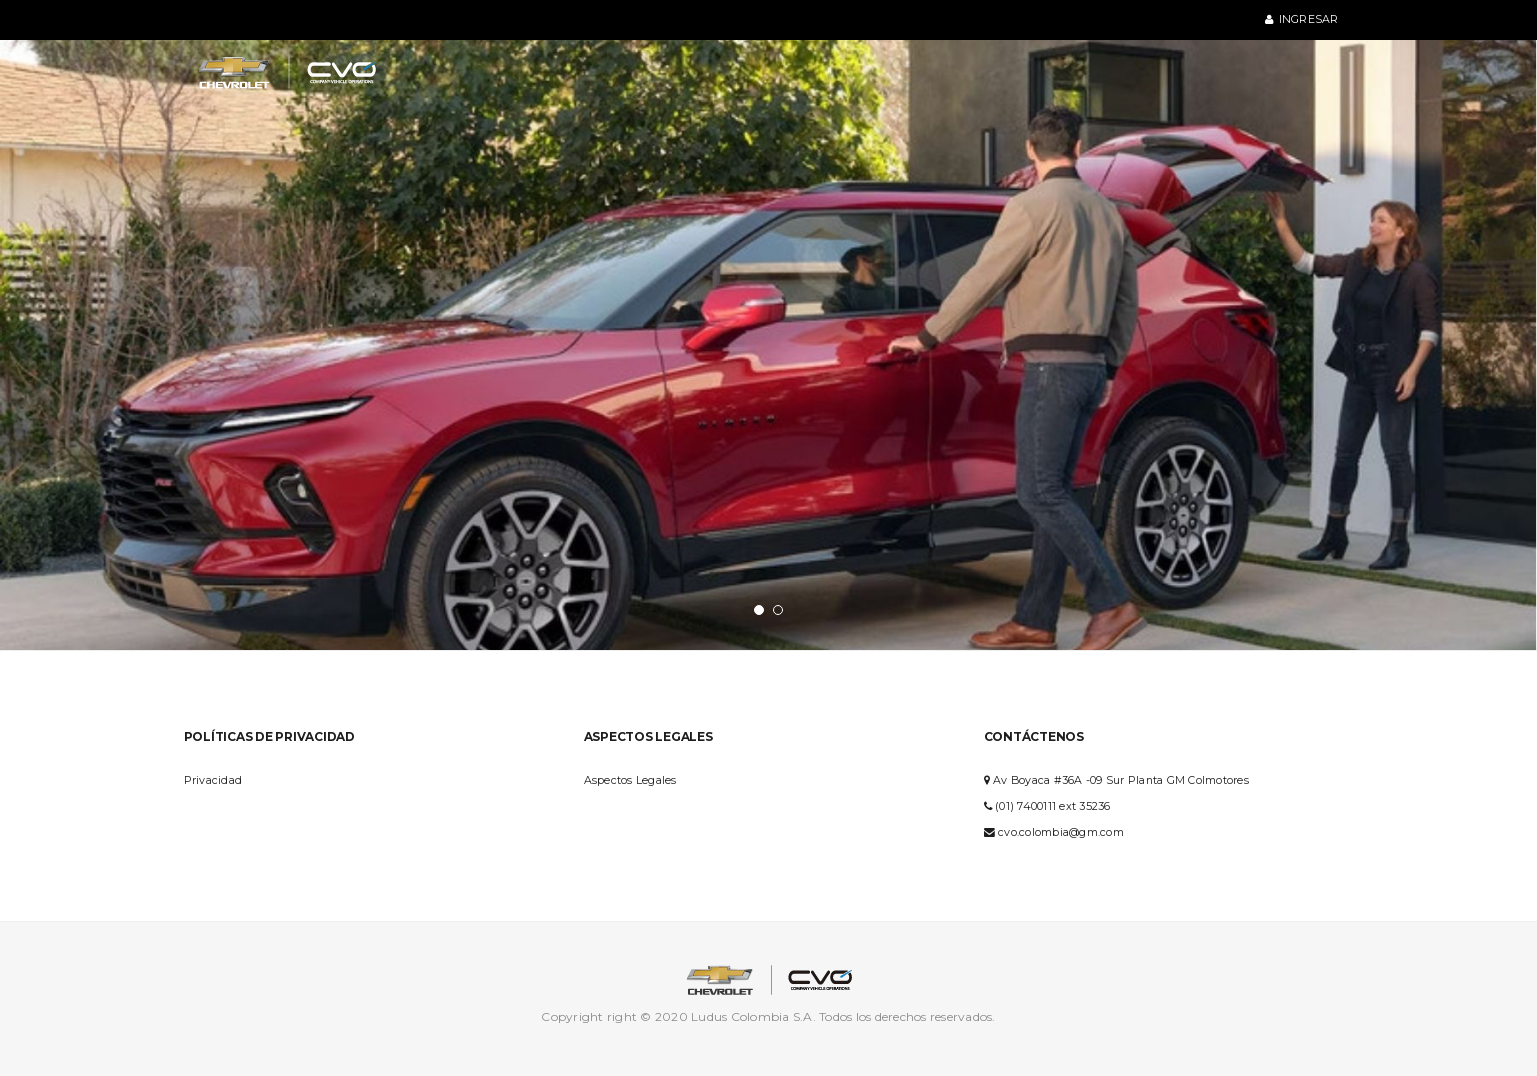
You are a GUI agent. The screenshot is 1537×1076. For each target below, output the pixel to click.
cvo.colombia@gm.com (1061, 832)
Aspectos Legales (630, 780)
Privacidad (213, 780)
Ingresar (1301, 19)
